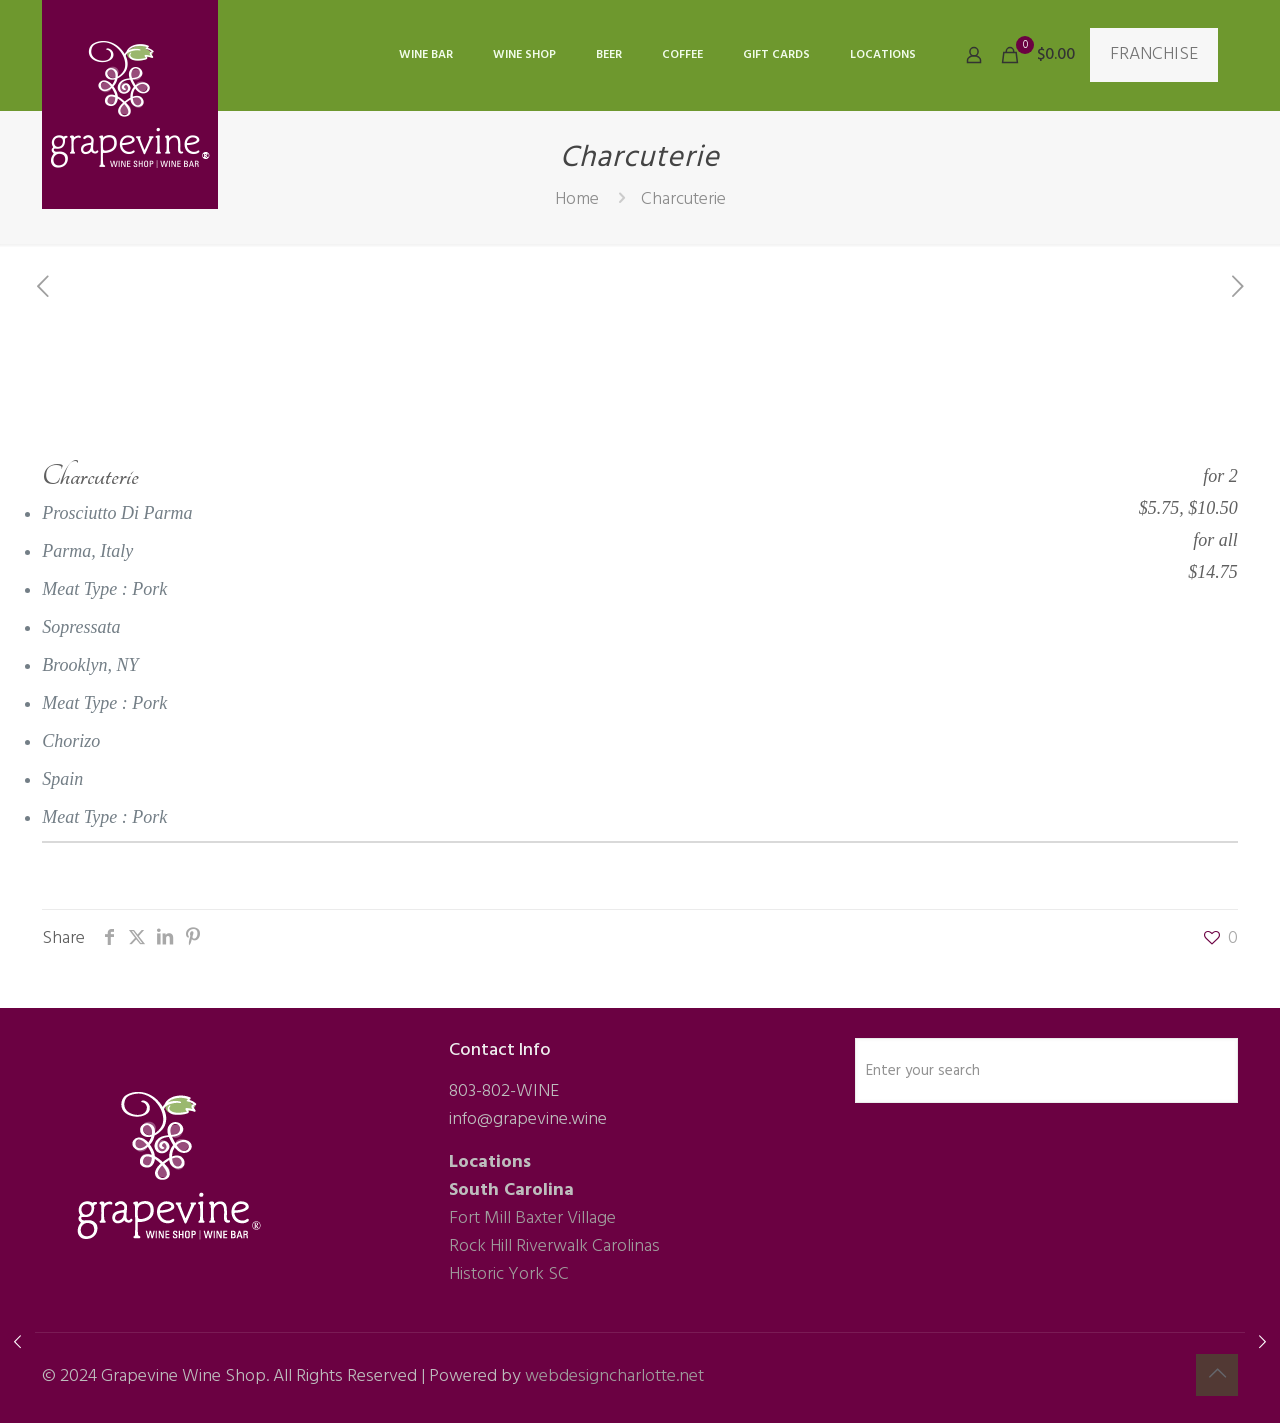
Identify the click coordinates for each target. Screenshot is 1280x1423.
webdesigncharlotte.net (614, 1376)
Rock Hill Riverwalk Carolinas (554, 1246)
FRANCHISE (1154, 54)
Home (577, 199)
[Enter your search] (1046, 1070)
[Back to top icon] (1217, 1375)
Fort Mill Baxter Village (532, 1218)
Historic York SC (509, 1274)
